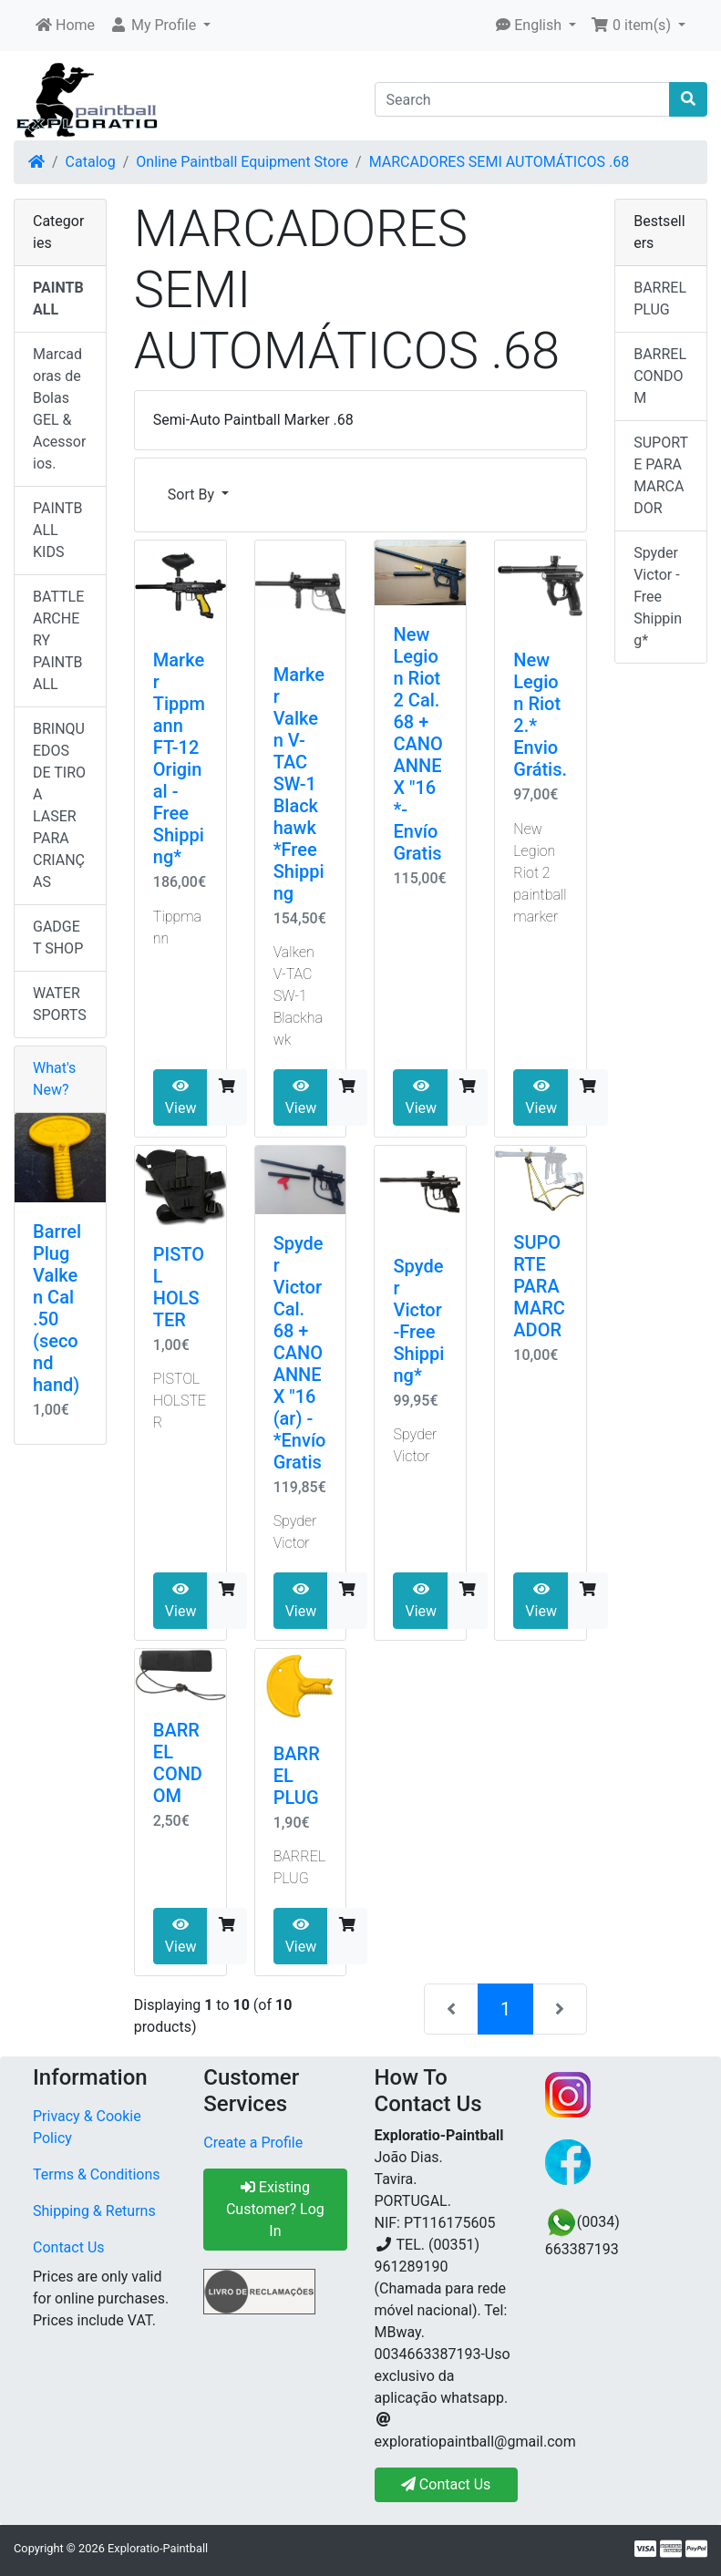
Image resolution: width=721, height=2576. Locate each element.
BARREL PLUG (659, 298)
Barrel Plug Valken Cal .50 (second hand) (57, 1308)
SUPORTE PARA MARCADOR (539, 1286)
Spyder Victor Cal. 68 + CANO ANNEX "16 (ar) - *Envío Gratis (299, 1352)
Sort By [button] (193, 494)
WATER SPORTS (60, 1004)
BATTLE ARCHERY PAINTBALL (58, 640)
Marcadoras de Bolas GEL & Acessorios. (59, 408)
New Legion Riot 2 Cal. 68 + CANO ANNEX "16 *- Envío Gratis (417, 743)
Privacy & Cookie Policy (87, 2127)
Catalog (91, 161)
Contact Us (69, 2247)
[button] (160, 25)
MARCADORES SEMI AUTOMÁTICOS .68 (499, 161)
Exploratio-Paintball (158, 2548)
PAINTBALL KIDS (58, 530)
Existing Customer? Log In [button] (275, 2209)
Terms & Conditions (96, 2174)
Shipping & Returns (94, 2211)
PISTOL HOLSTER (178, 1287)
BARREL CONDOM (177, 1763)
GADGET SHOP (58, 937)
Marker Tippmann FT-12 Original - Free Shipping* (179, 758)
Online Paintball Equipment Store (242, 161)
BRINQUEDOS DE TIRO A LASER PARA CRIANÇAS (59, 805)
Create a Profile (253, 2142)
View (181, 1097)
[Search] (523, 99)
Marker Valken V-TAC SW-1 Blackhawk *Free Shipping (298, 784)
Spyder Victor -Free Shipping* (418, 1320)
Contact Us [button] (446, 2484)
